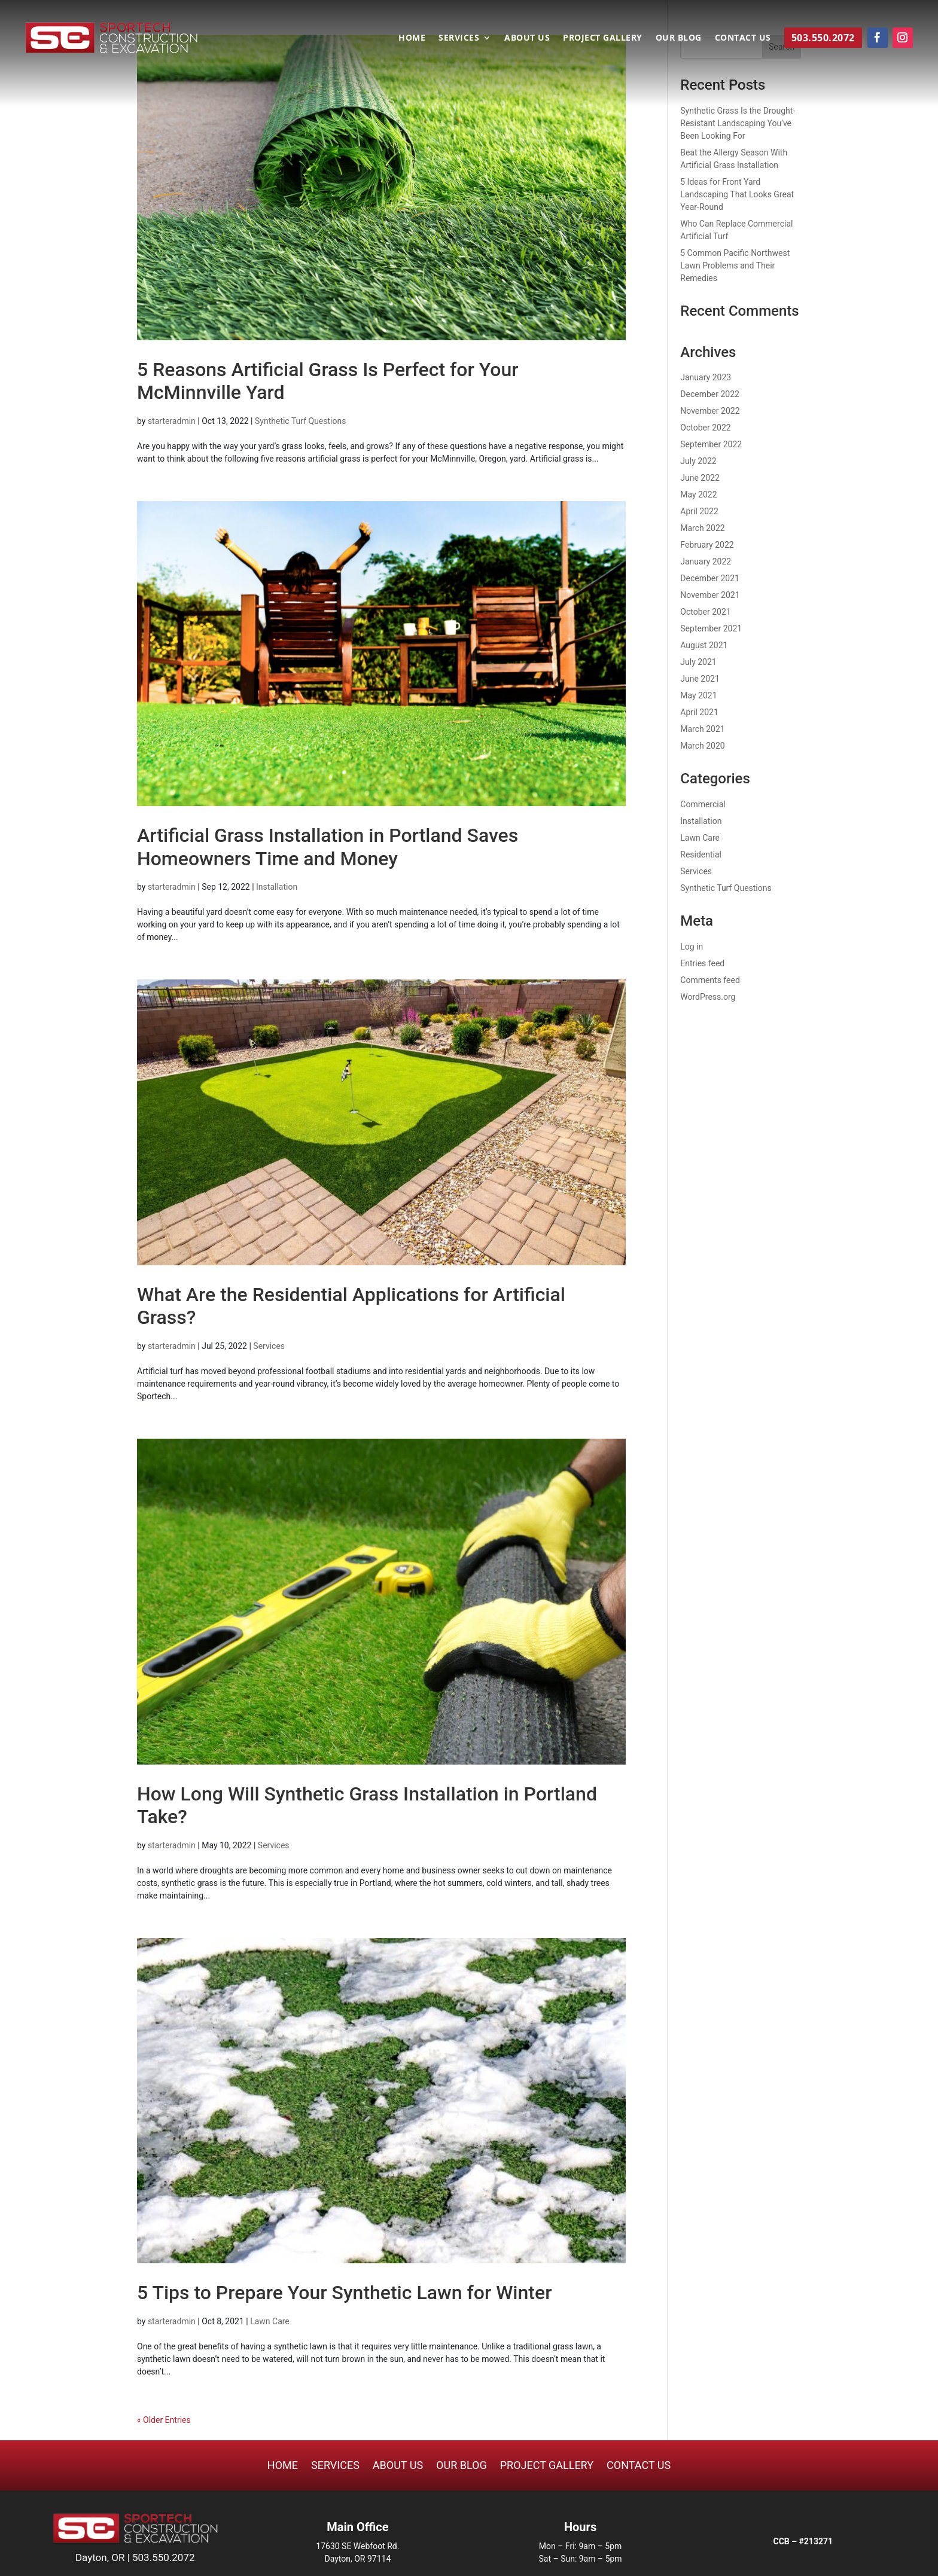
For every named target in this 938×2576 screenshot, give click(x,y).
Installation (276, 887)
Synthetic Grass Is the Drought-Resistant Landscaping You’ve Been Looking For (737, 123)
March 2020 (702, 745)
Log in (691, 946)
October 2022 (705, 427)
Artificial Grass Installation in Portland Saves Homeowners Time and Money (327, 846)
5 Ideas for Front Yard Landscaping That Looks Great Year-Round (737, 194)
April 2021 (699, 712)
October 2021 (705, 611)
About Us (527, 37)
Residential (700, 854)
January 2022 (705, 561)
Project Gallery (602, 37)
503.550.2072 (163, 2557)
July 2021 (698, 662)
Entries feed (702, 963)
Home (411, 37)
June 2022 (700, 478)
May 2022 (698, 494)
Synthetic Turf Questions (300, 421)
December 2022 (709, 394)
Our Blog (679, 37)
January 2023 (705, 377)
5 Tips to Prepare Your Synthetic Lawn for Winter (344, 2292)
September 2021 (711, 628)
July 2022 (698, 461)
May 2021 (698, 695)
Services (458, 37)
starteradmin (172, 421)
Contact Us (743, 37)
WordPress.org (707, 997)
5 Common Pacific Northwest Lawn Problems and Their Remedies (735, 265)
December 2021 (709, 578)
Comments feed (710, 980)
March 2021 (702, 729)
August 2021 (703, 645)
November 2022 (709, 411)
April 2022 (699, 511)
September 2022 (711, 444)
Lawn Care (270, 2321)
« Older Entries (164, 2420)
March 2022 (702, 528)
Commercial (702, 804)
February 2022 (706, 545)
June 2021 (700, 678)
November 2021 (709, 595)
